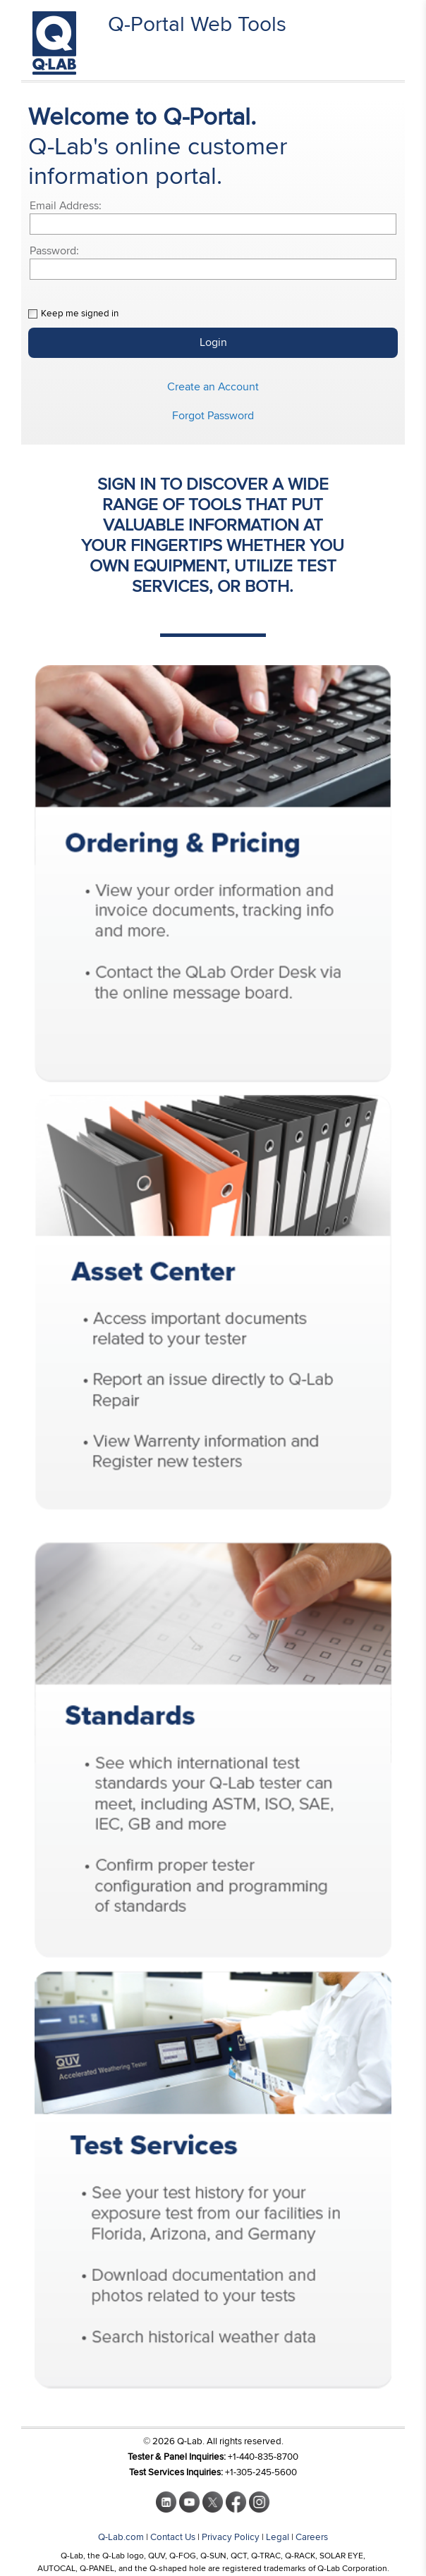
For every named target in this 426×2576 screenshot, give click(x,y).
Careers (312, 2537)
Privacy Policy (231, 2537)
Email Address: (66, 206)
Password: (54, 251)
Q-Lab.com (121, 2537)
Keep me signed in (79, 313)
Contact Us (172, 2537)
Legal (277, 2537)
